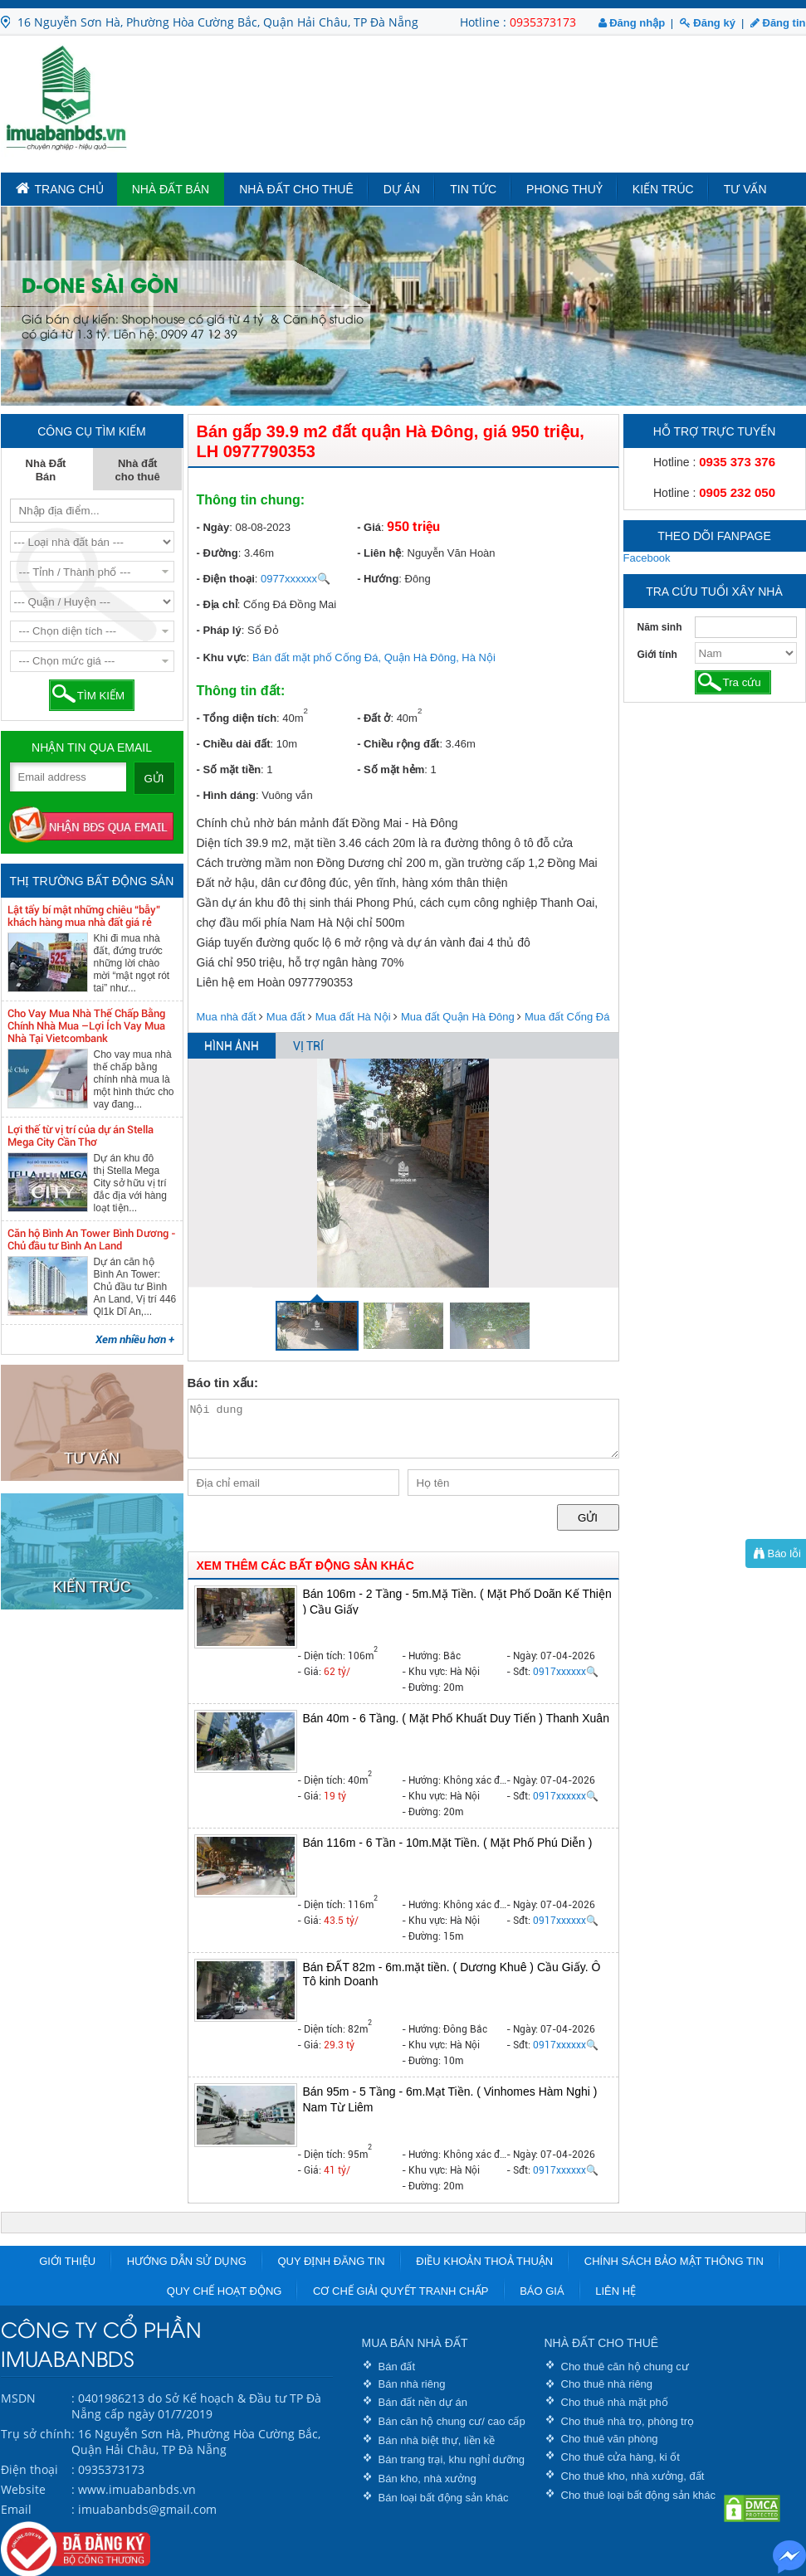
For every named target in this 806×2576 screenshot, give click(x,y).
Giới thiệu (67, 2261)
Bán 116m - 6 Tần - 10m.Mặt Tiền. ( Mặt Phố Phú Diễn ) (448, 1842)
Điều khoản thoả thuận (484, 2261)
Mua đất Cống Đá (567, 1016)
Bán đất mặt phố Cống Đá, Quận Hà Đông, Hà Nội (374, 657)
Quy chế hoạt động (224, 2291)
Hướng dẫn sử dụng (187, 2261)
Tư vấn (745, 189)
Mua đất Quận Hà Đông (458, 1016)
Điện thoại (29, 2469)
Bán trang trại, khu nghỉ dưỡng (452, 2459)
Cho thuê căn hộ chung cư (625, 2366)
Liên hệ (615, 2291)
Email (16, 2509)
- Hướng (377, 578)
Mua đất (285, 1016)
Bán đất (397, 2366)
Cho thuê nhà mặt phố (614, 2402)
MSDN (18, 2398)
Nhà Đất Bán (171, 189)
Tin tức (473, 189)
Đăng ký (707, 23)
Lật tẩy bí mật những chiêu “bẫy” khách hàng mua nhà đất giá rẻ (83, 915)
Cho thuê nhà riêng (607, 2384)
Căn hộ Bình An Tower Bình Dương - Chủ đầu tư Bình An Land (91, 1239)
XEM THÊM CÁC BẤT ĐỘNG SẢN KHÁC (305, 1565)
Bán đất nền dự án (423, 2402)
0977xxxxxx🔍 (295, 578)
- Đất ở (373, 718)
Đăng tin (778, 23)
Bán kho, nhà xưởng (427, 2478)
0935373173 (543, 22)
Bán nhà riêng (412, 2384)
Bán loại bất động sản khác (444, 2497)
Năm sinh (659, 627)
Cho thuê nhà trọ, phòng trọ (628, 2421)
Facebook (647, 558)
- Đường (217, 553)
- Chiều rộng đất (398, 744)
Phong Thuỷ (564, 189)
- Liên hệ (379, 553)
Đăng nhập (632, 23)
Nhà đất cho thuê (296, 189)
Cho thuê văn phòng (609, 2438)
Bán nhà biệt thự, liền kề (437, 2440)
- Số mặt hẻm (390, 769)
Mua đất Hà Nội (353, 1016)
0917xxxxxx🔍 (565, 1672)
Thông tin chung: (251, 500)
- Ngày (213, 527)
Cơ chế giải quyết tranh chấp (400, 2291)
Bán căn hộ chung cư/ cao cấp (452, 2421)
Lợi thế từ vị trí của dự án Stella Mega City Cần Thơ (80, 1135)
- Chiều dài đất (234, 744)
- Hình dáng (226, 795)
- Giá (369, 527)
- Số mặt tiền (229, 769)
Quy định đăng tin (330, 2261)
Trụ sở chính (36, 2434)
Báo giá (542, 2291)
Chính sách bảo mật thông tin (674, 2261)
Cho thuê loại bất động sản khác (638, 2495)
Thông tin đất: (241, 691)
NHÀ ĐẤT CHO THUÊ (602, 2343)
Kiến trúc (663, 189)
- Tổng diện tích (237, 718)
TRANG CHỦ (60, 188)
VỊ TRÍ (308, 1046)
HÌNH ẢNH (231, 1046)
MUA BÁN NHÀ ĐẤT (415, 2343)
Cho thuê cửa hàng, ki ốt (620, 2457)
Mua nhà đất (226, 1016)
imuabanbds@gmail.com (147, 2509)
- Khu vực (222, 657)
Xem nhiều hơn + (134, 1339)
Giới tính (657, 654)
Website (23, 2489)
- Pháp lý (219, 630)
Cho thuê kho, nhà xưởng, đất (633, 2476)
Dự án (401, 189)
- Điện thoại (226, 578)
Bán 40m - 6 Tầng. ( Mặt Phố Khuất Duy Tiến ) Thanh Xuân (456, 1718)
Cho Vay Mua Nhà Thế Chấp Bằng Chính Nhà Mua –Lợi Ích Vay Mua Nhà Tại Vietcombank (86, 1026)
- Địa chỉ (217, 604)
